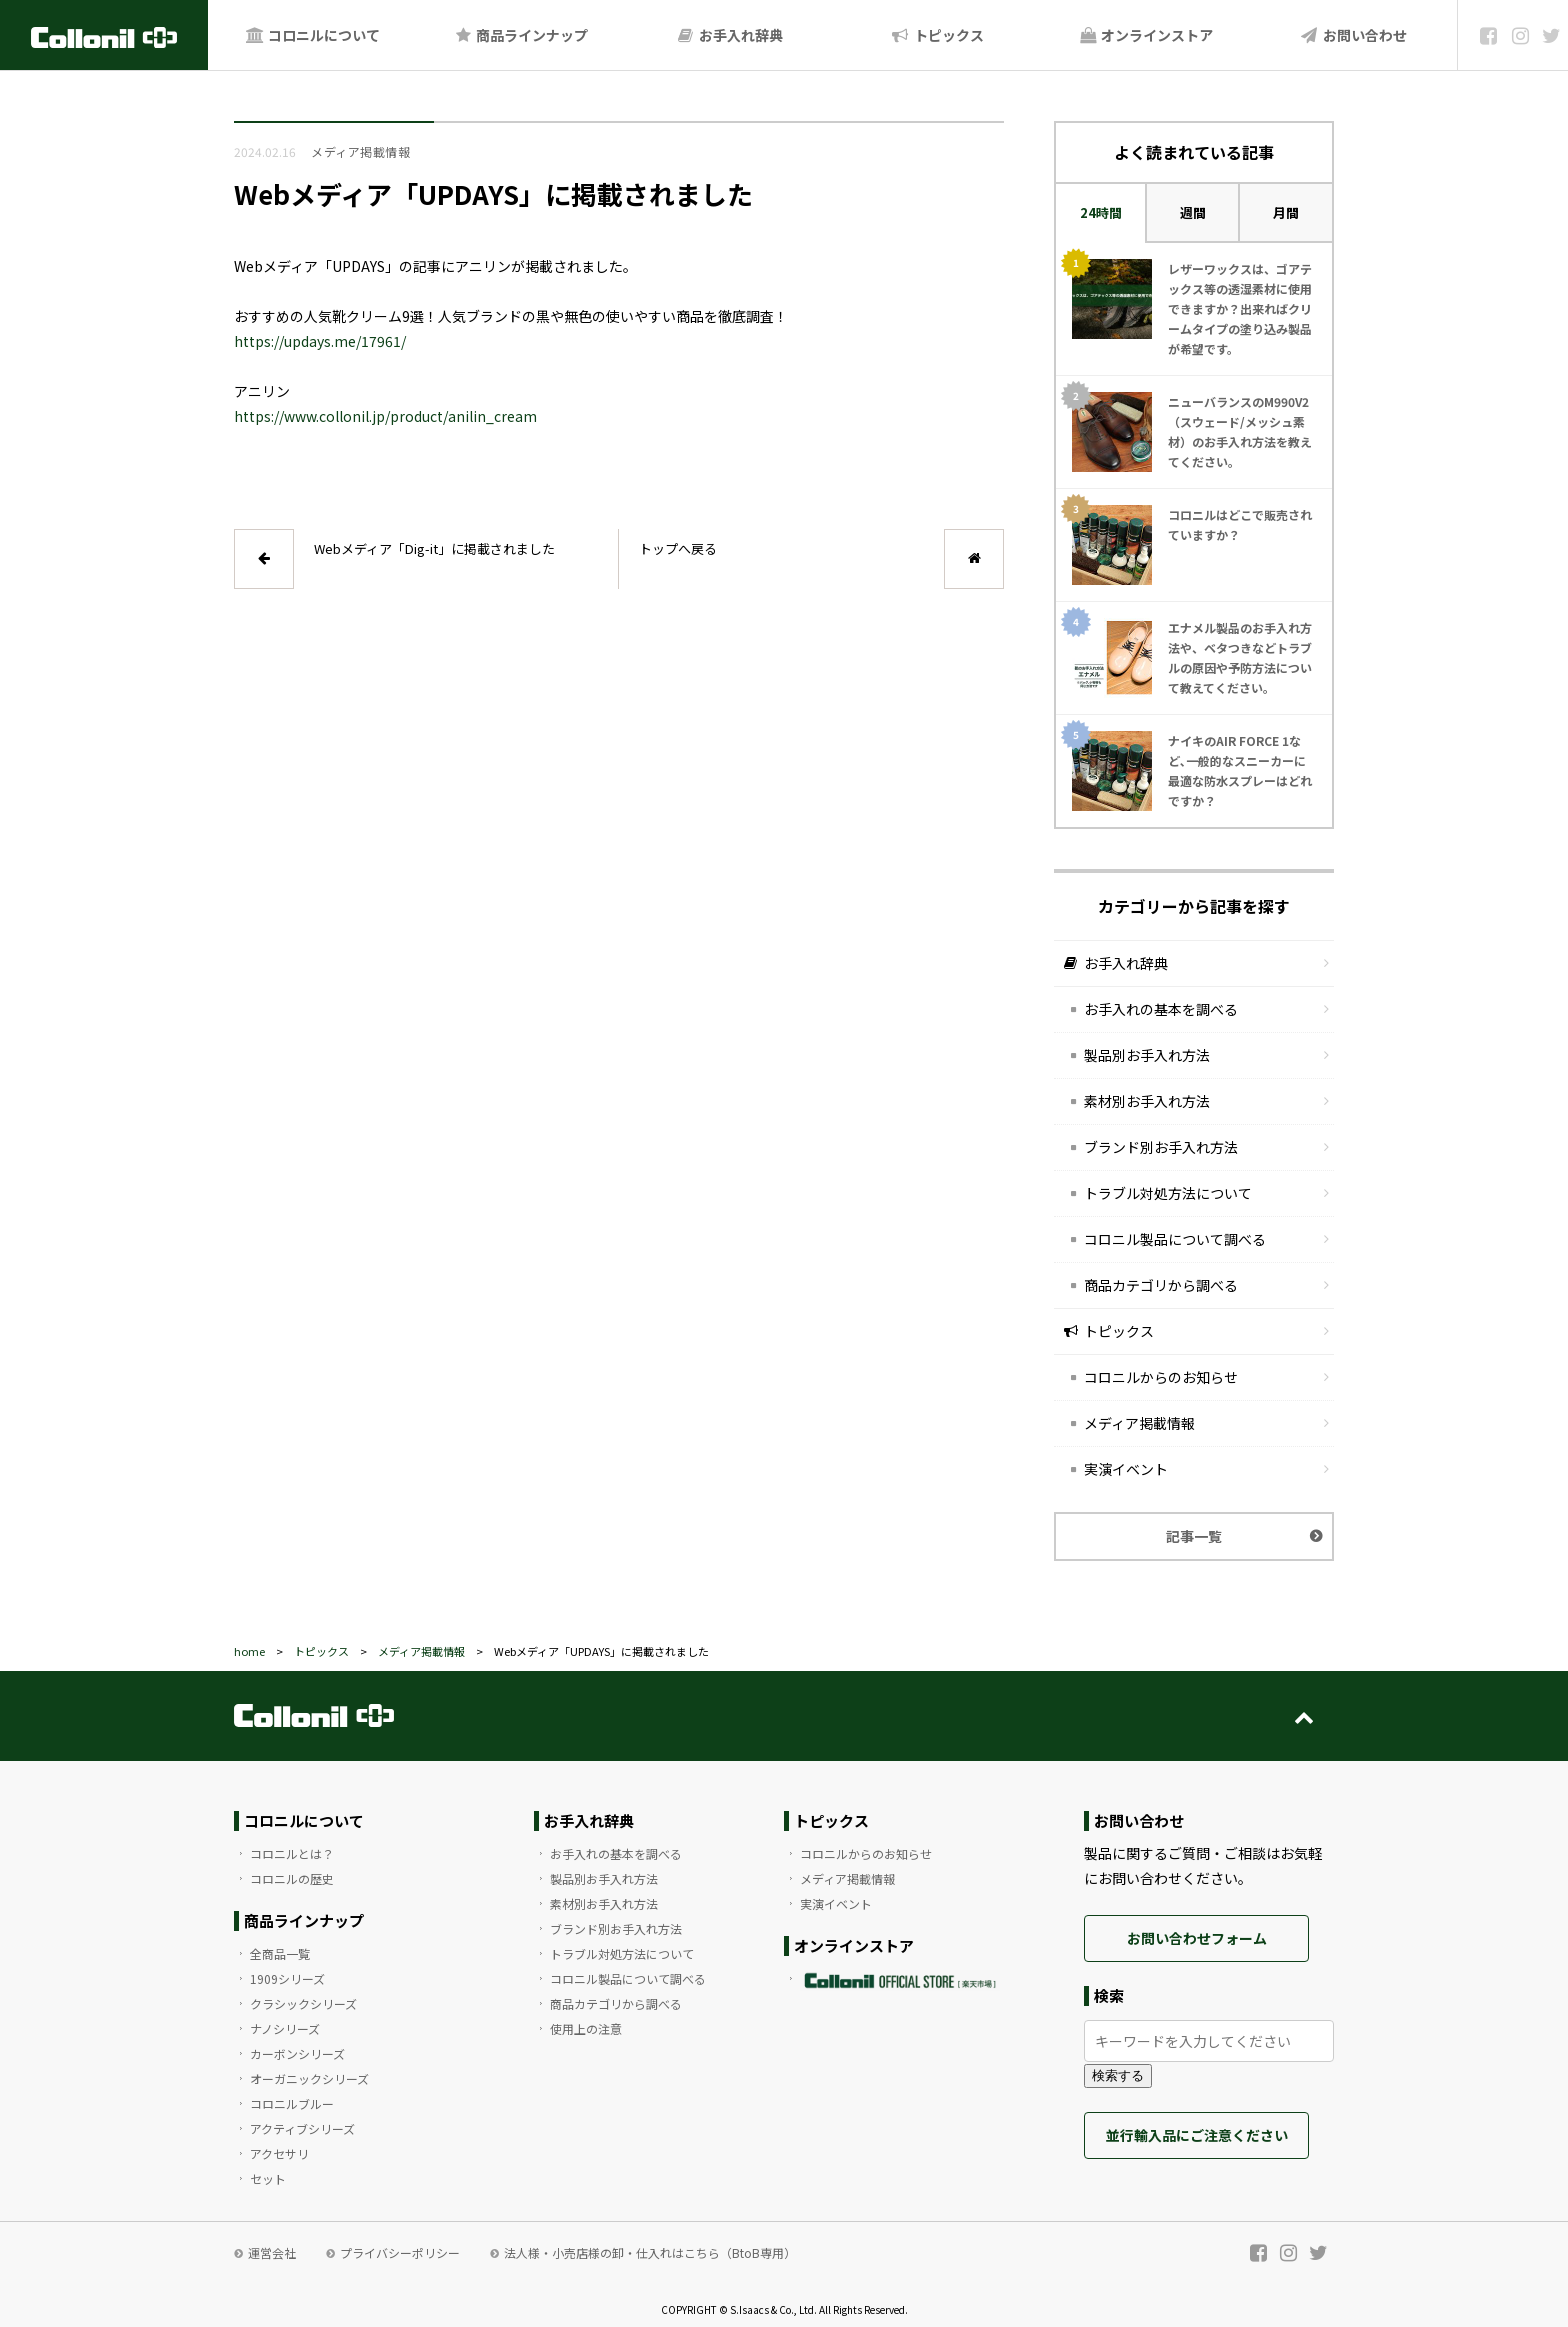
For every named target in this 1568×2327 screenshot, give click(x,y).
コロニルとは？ (292, 1853)
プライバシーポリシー (400, 2252)
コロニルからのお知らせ (1161, 1377)
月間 (1286, 212)
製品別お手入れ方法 (1147, 1055)
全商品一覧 (280, 1953)
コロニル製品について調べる (1175, 1239)
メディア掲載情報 (1139, 1423)
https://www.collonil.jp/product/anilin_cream (385, 416)
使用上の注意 (586, 2028)
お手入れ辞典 (729, 35)
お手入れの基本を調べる (1161, 1009)
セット (268, 2178)
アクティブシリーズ (302, 2128)
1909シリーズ (287, 1978)
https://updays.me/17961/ (320, 341)
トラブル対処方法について (1168, 1193)
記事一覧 (1194, 1536)
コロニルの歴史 (292, 1878)
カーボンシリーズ (297, 2053)
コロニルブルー (292, 2103)
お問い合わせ (1353, 35)
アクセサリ (279, 2153)
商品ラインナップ (521, 35)
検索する (1118, 2075)
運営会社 (272, 2252)
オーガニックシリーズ (309, 2078)
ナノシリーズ (285, 2028)
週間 (1193, 212)
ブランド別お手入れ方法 (1161, 1147)
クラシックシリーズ (303, 2003)
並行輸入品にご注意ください (1197, 2135)
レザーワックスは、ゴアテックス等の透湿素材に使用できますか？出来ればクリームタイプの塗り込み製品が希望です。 (1240, 308)
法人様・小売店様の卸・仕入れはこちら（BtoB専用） (650, 2252)
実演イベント (1126, 1469)
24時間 (1101, 212)
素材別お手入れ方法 (1147, 1101)
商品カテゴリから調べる (1161, 1285)
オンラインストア (1145, 35)
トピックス (937, 35)
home (249, 1651)
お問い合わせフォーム (1197, 1938)
